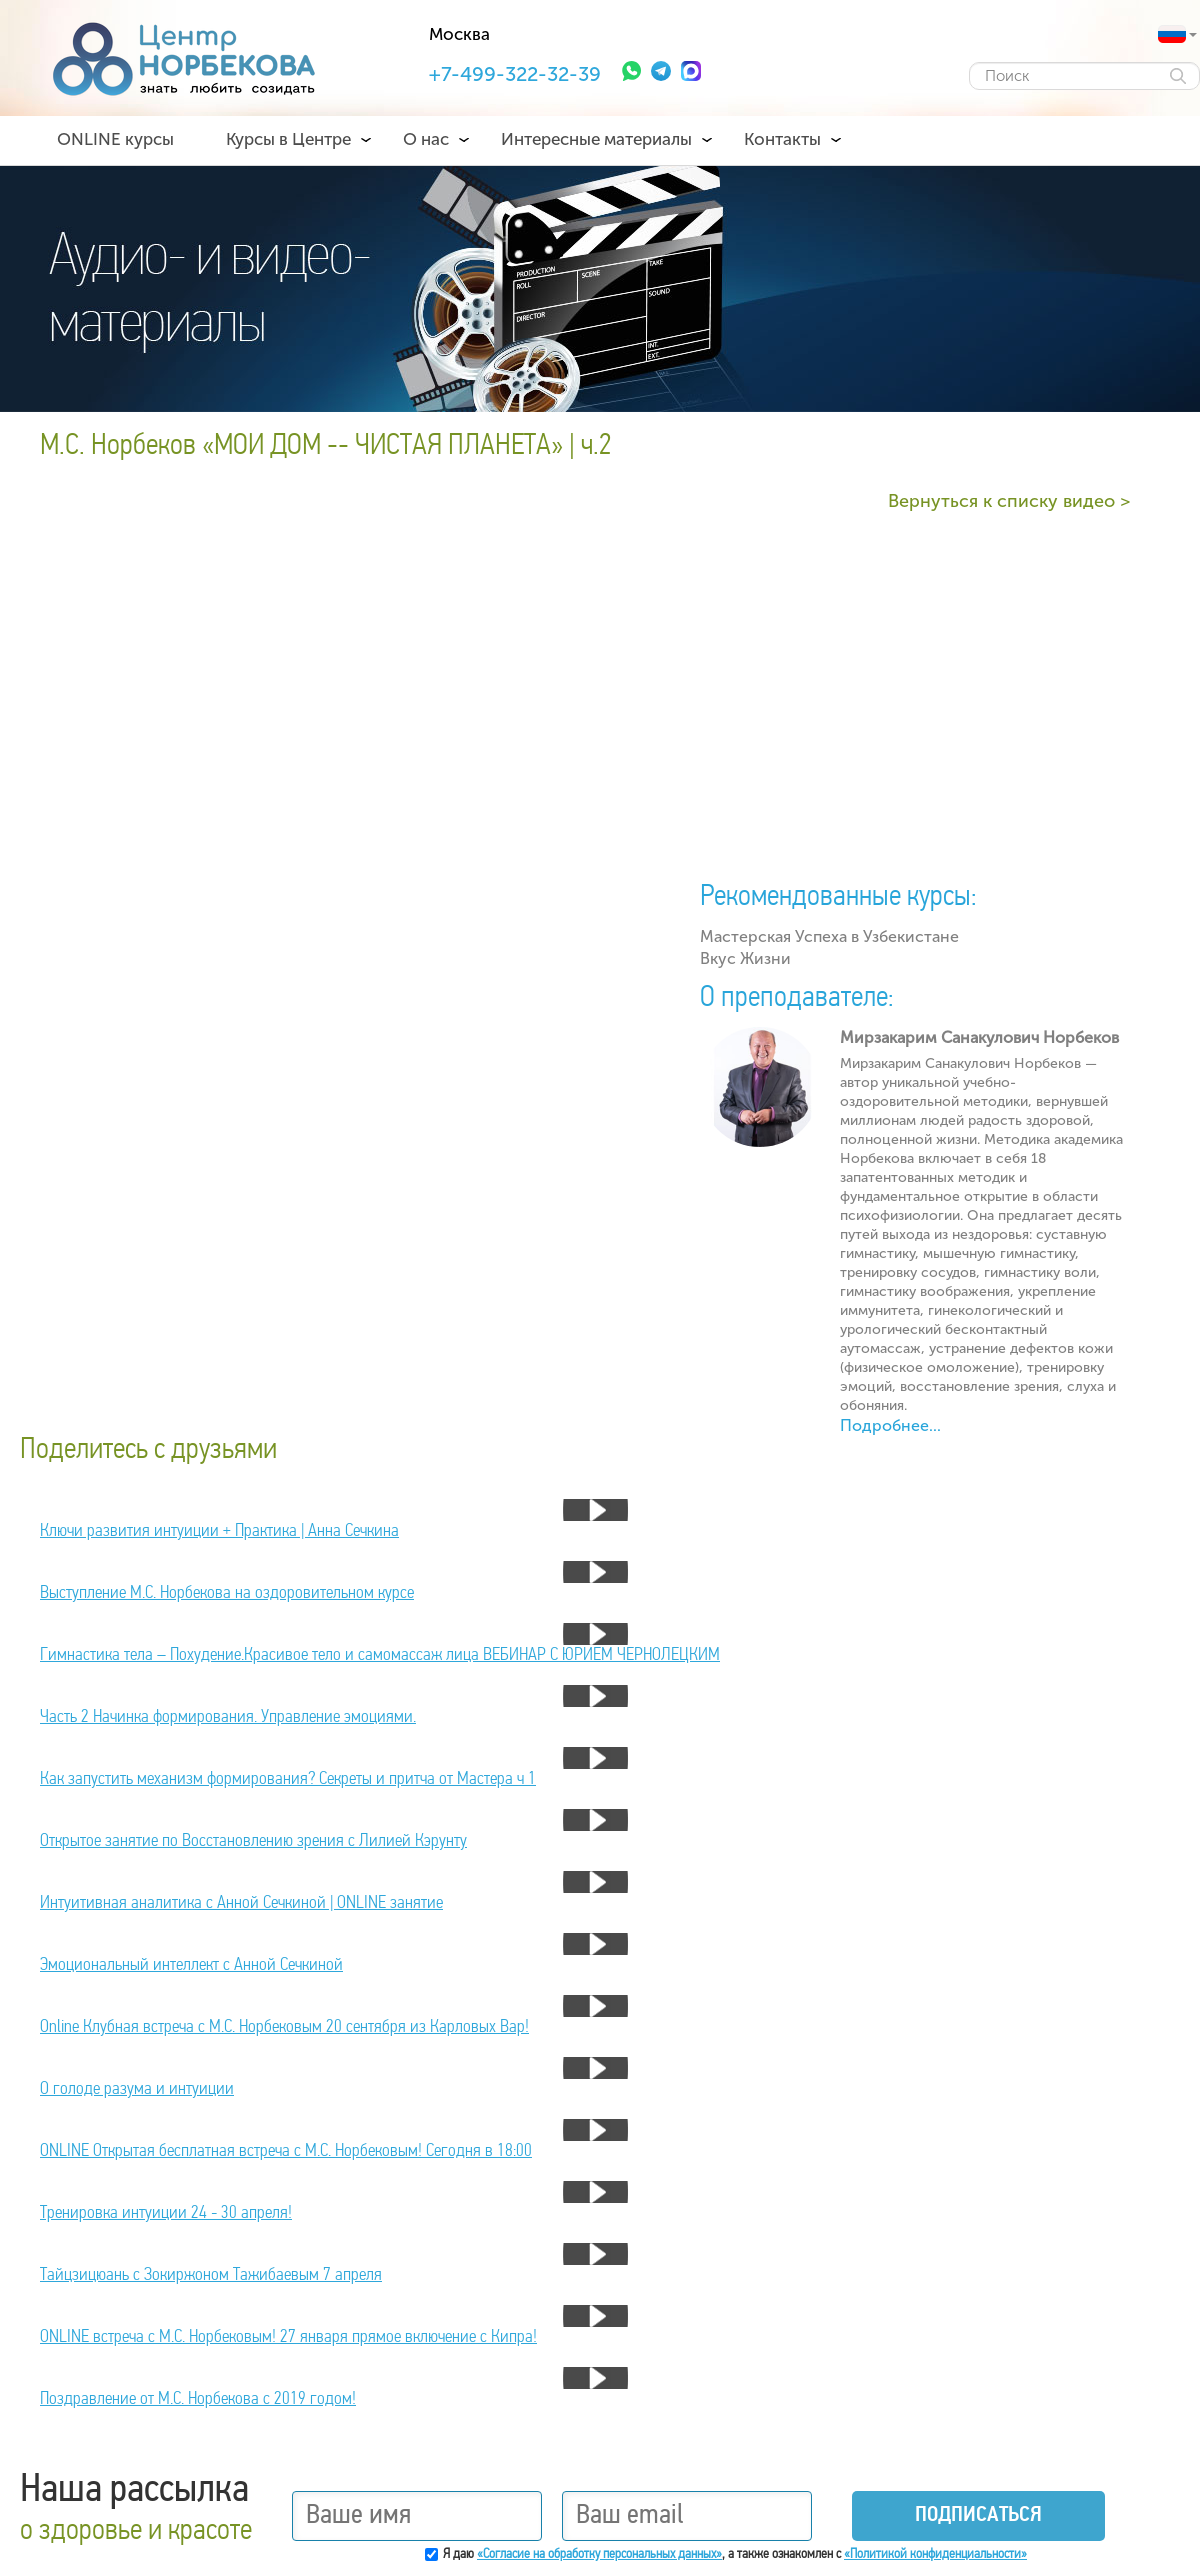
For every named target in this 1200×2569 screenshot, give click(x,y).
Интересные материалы (596, 139)
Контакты (782, 139)
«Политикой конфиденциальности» (935, 2554)
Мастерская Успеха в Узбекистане (829, 936)
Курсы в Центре (288, 139)
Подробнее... (890, 1425)
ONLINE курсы (115, 139)
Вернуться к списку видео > (1009, 501)
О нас (426, 139)
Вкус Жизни (745, 958)
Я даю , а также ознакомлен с (735, 2554)
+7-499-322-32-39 (515, 74)
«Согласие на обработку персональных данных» (599, 2554)
